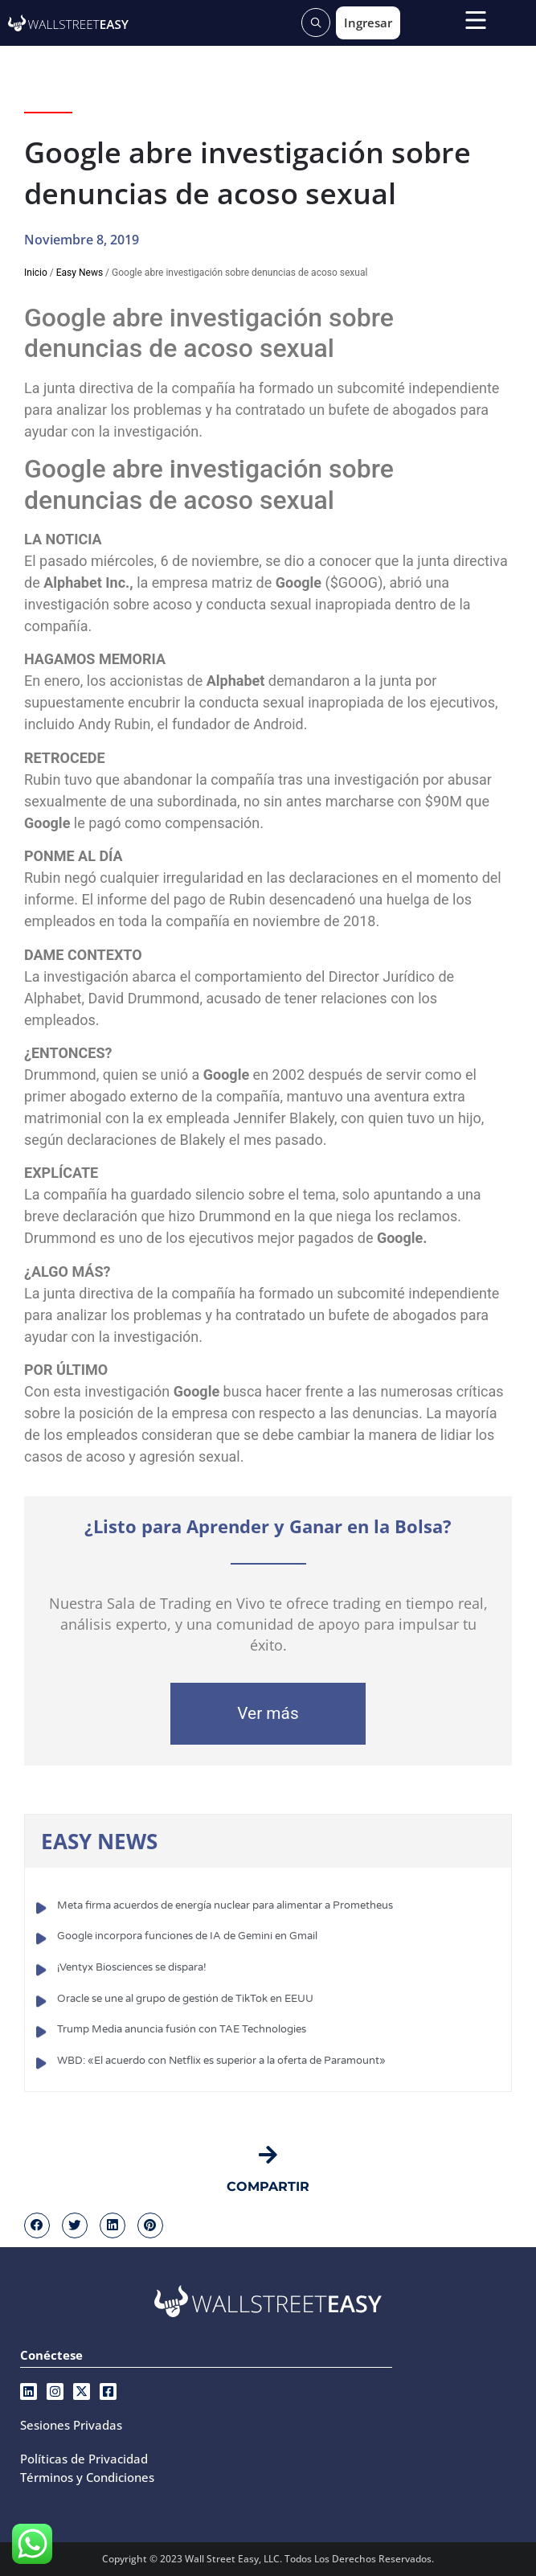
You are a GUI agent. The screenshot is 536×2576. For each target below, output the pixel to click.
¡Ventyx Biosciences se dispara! (132, 1967)
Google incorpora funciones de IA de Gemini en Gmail (187, 1936)
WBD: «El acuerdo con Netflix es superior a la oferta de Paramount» (221, 2060)
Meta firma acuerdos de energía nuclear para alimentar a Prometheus (225, 1905)
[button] (37, 2225)
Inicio (35, 272)
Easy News (79, 272)
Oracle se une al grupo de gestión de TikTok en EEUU (185, 1998)
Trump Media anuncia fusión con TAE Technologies (181, 2029)
